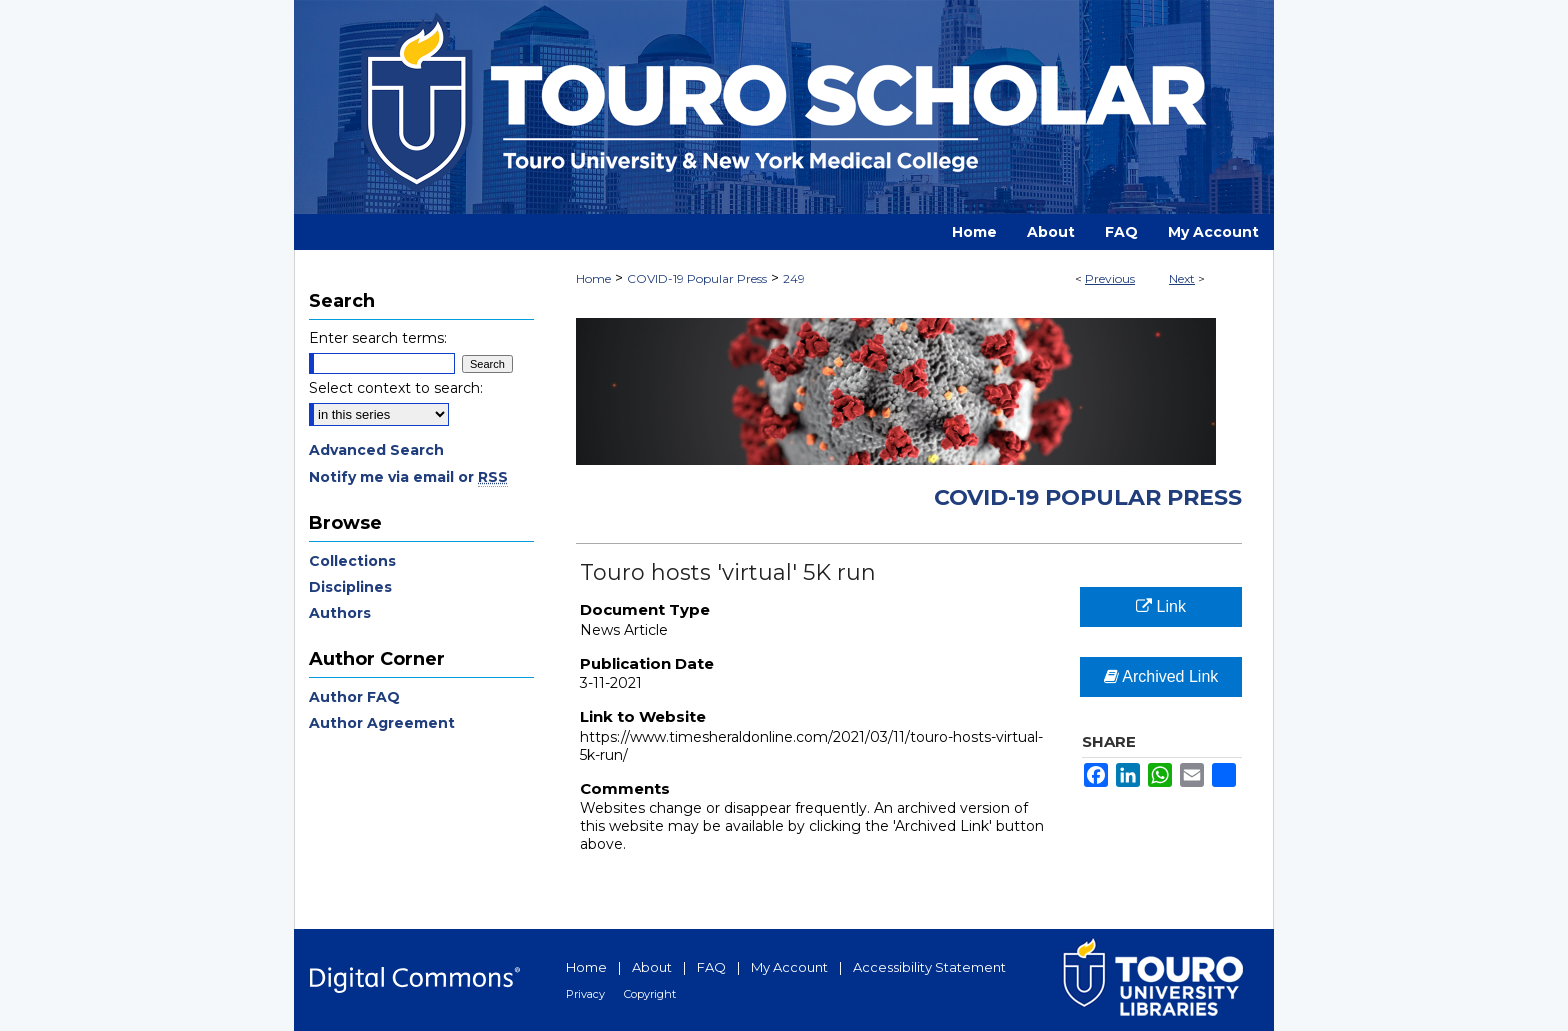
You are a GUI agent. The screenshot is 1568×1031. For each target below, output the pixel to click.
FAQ (711, 967)
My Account (789, 967)
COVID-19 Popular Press (697, 278)
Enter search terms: (378, 338)
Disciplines (350, 587)
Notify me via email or (408, 477)
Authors (340, 613)
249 (794, 278)
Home (593, 278)
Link (1161, 606)
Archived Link (1161, 676)
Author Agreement (382, 723)
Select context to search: (396, 388)
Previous (1110, 278)
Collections (352, 561)
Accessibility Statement (929, 967)
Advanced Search (376, 450)
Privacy (585, 994)
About (652, 967)
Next (1182, 278)
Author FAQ (354, 697)
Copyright (650, 994)
